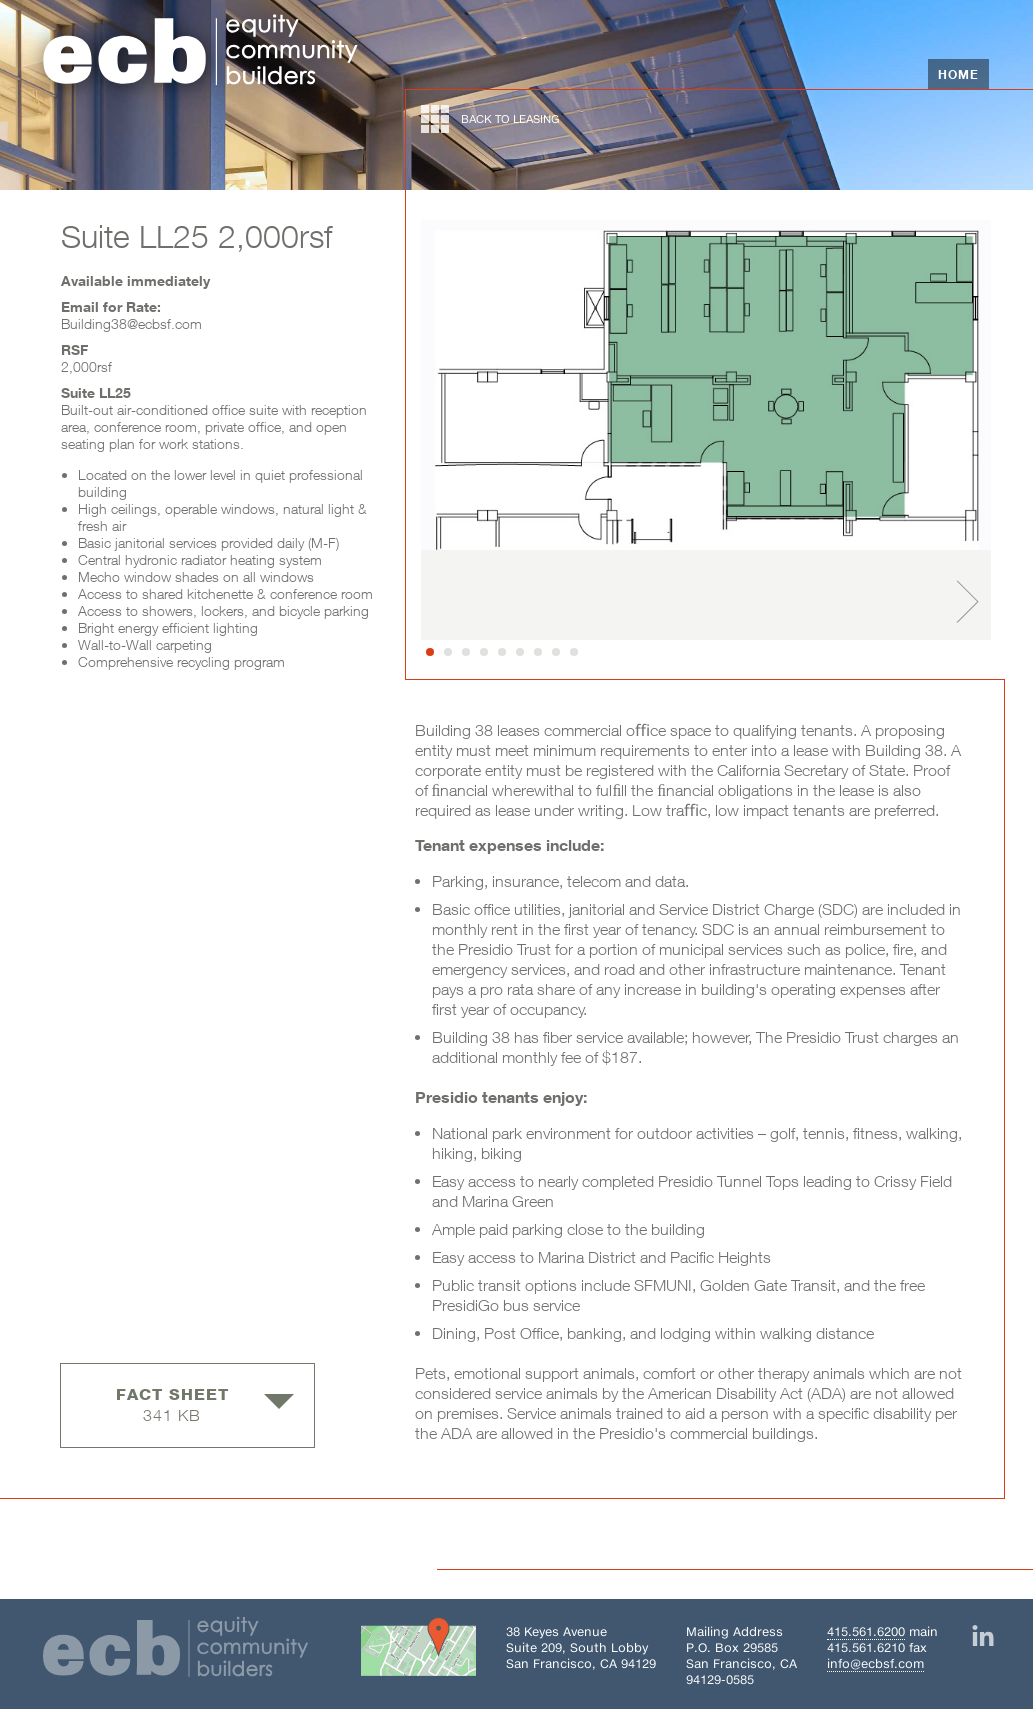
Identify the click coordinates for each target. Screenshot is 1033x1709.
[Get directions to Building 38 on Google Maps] (418, 1651)
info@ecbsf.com (875, 1663)
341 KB (205, 1404)
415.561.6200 (866, 1631)
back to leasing (490, 119)
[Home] (201, 52)
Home (958, 74)
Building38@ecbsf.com (131, 323)
